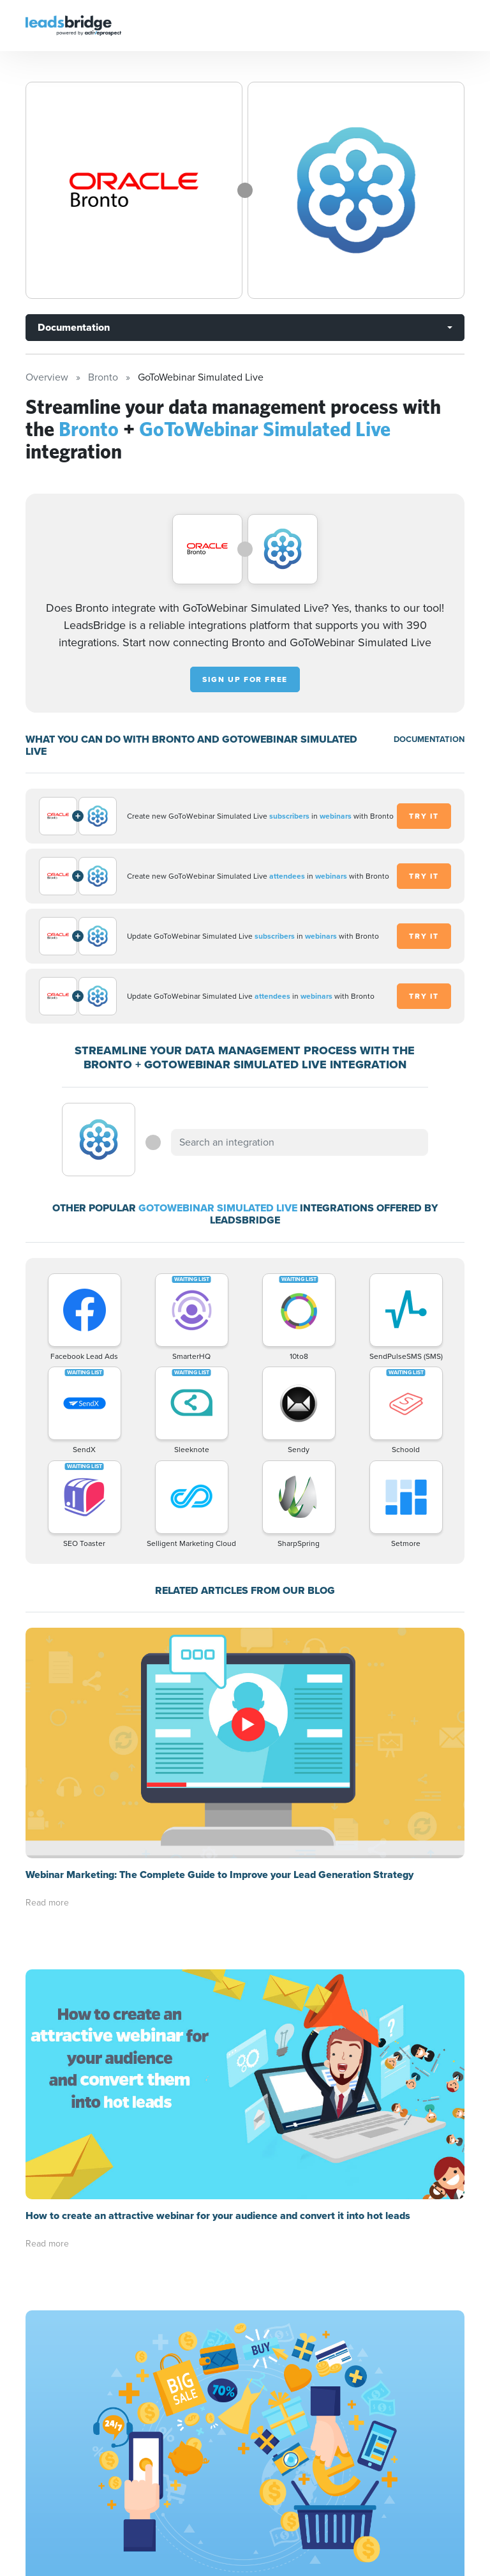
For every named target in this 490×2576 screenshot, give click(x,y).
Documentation (74, 327)
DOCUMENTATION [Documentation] (429, 739)
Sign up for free (245, 679)
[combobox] (299, 1142)
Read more (47, 1902)
